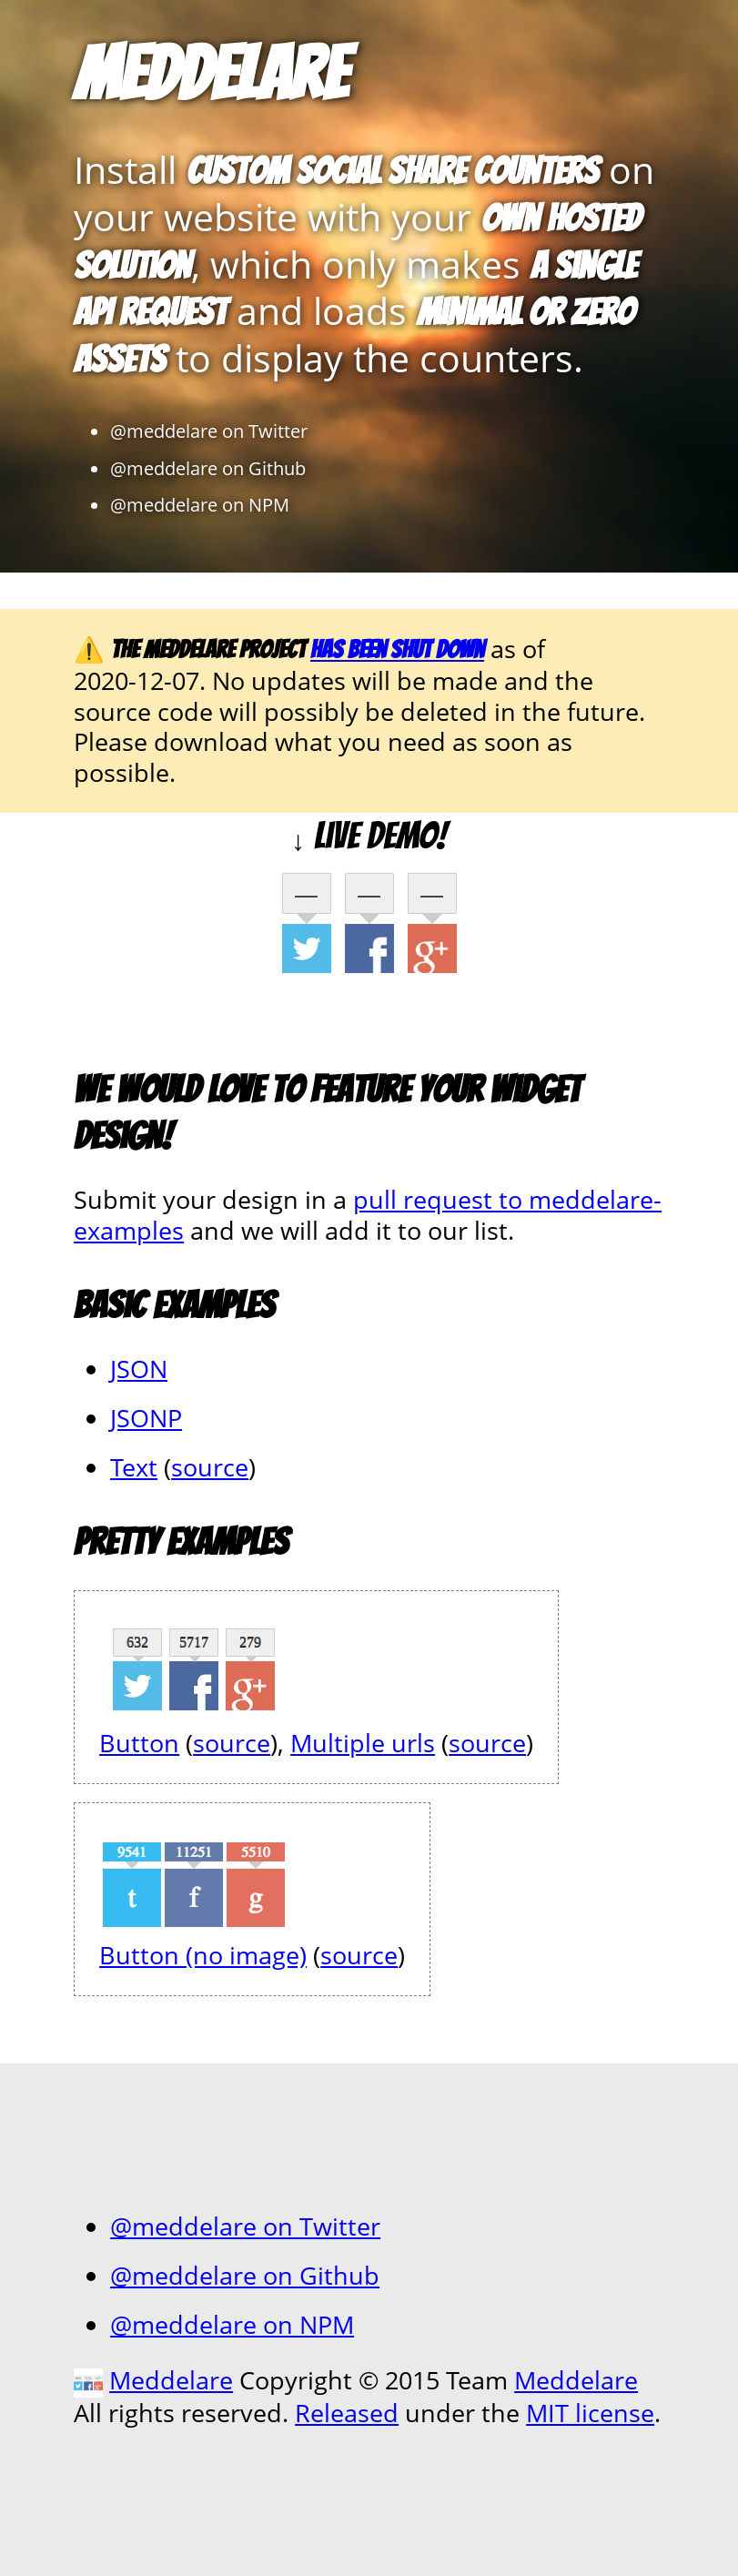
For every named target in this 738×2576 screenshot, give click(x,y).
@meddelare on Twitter (209, 430)
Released (347, 2412)
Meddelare (211, 74)
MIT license (590, 2412)
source (209, 1467)
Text (133, 1467)
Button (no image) (203, 1955)
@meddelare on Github (208, 468)
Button (139, 1743)
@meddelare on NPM (199, 504)
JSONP (146, 1418)
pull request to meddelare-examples (368, 1214)
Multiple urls (362, 1743)
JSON (138, 1368)
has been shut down (397, 649)
